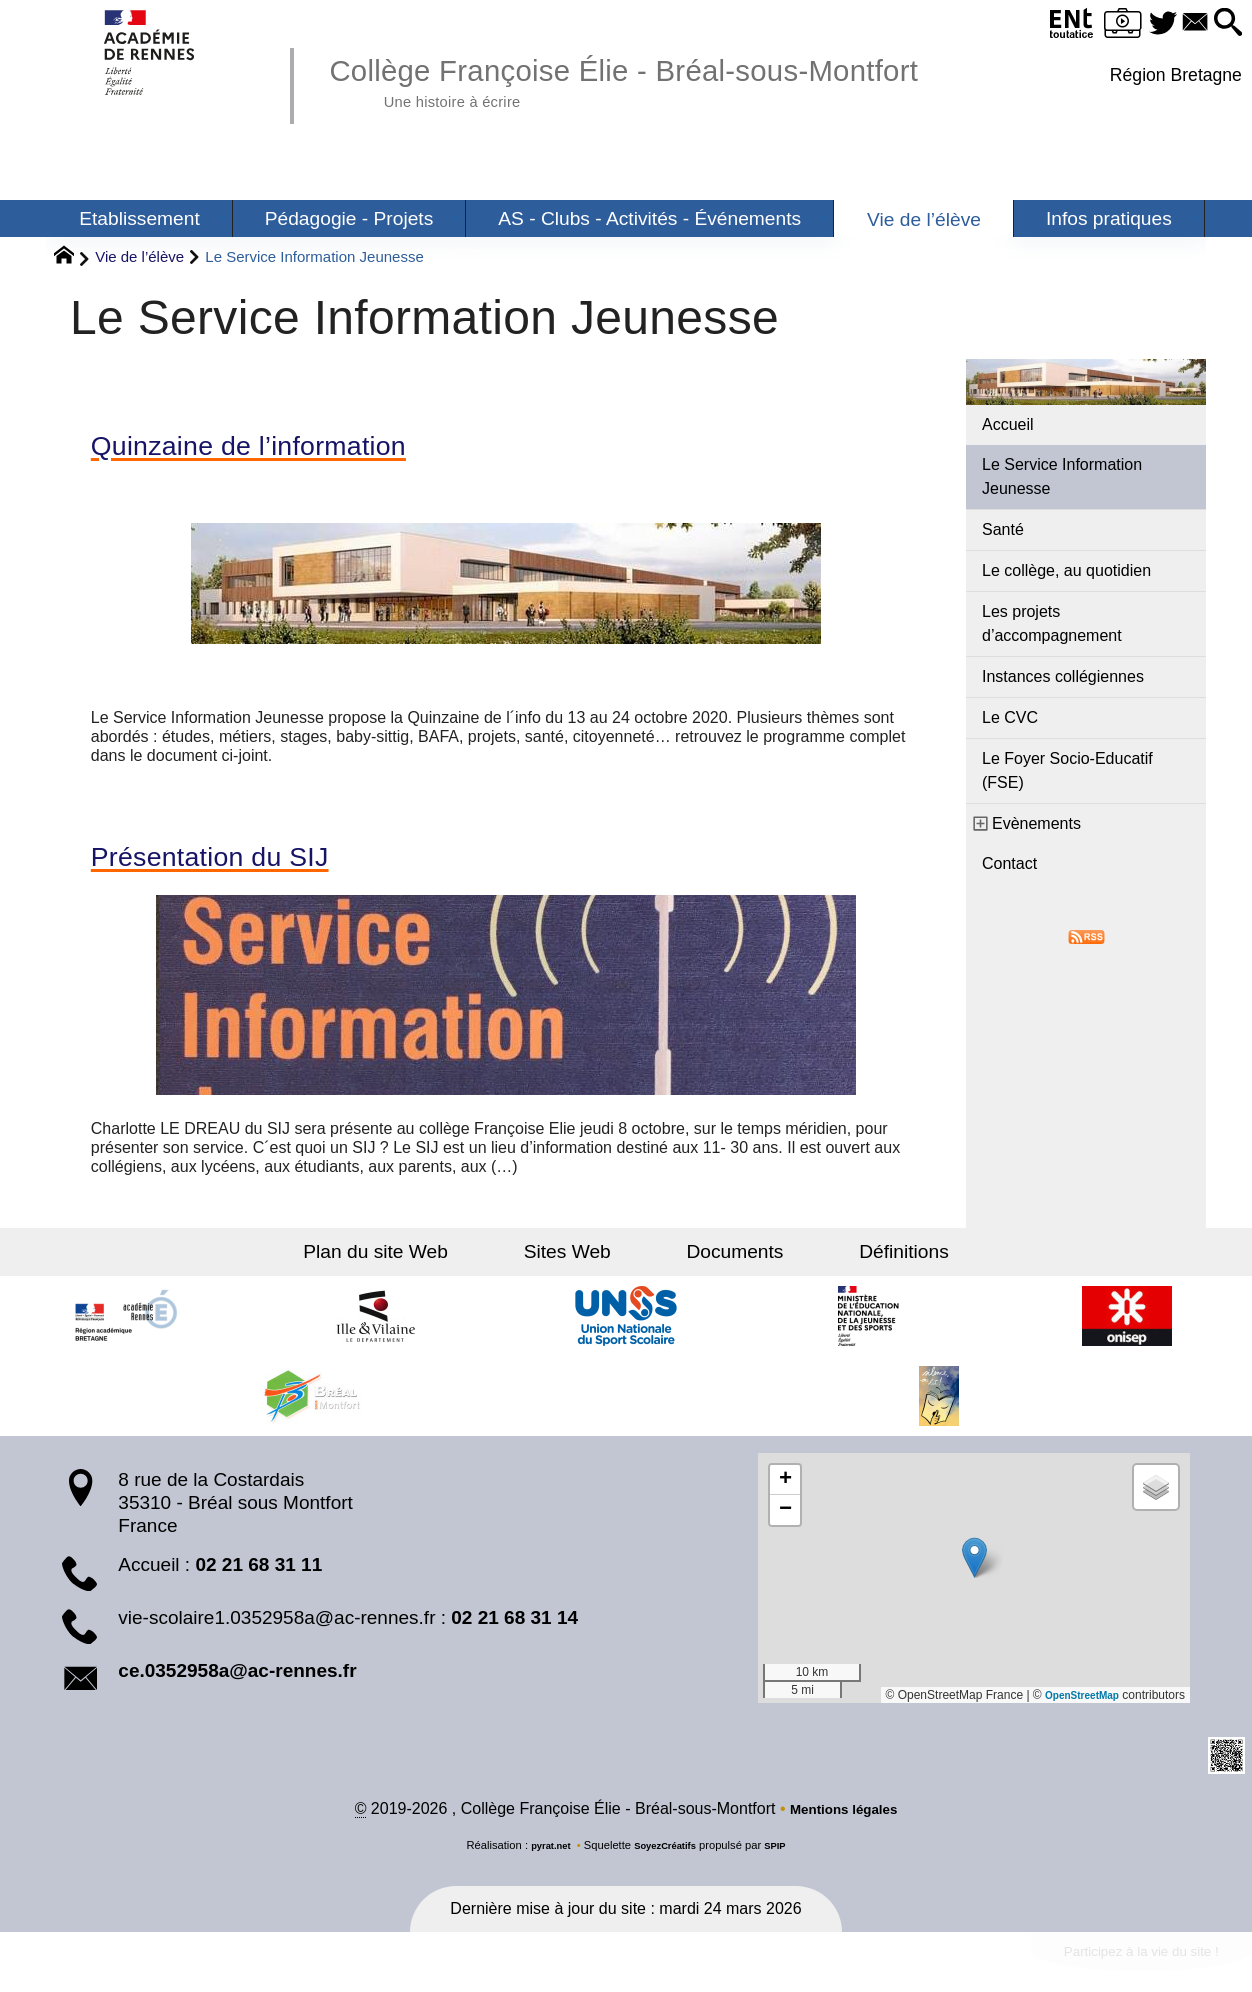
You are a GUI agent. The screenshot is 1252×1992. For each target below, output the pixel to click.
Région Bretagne (1172, 75)
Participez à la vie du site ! (1119, 1968)
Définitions (856, 1262)
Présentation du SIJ (233, 865)
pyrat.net (542, 1858)
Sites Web (583, 1262)
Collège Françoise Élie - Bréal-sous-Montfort (682, 80)
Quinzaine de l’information (280, 449)
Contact (1009, 863)
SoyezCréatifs (667, 1858)
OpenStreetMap (1074, 1705)
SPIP (785, 1858)
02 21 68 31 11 (258, 1574)
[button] (1223, 23)
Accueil (1008, 424)
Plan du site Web (423, 1262)
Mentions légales (843, 1821)
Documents (718, 1262)
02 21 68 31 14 (514, 1628)
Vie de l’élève (139, 256)
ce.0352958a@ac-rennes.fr (237, 1681)
